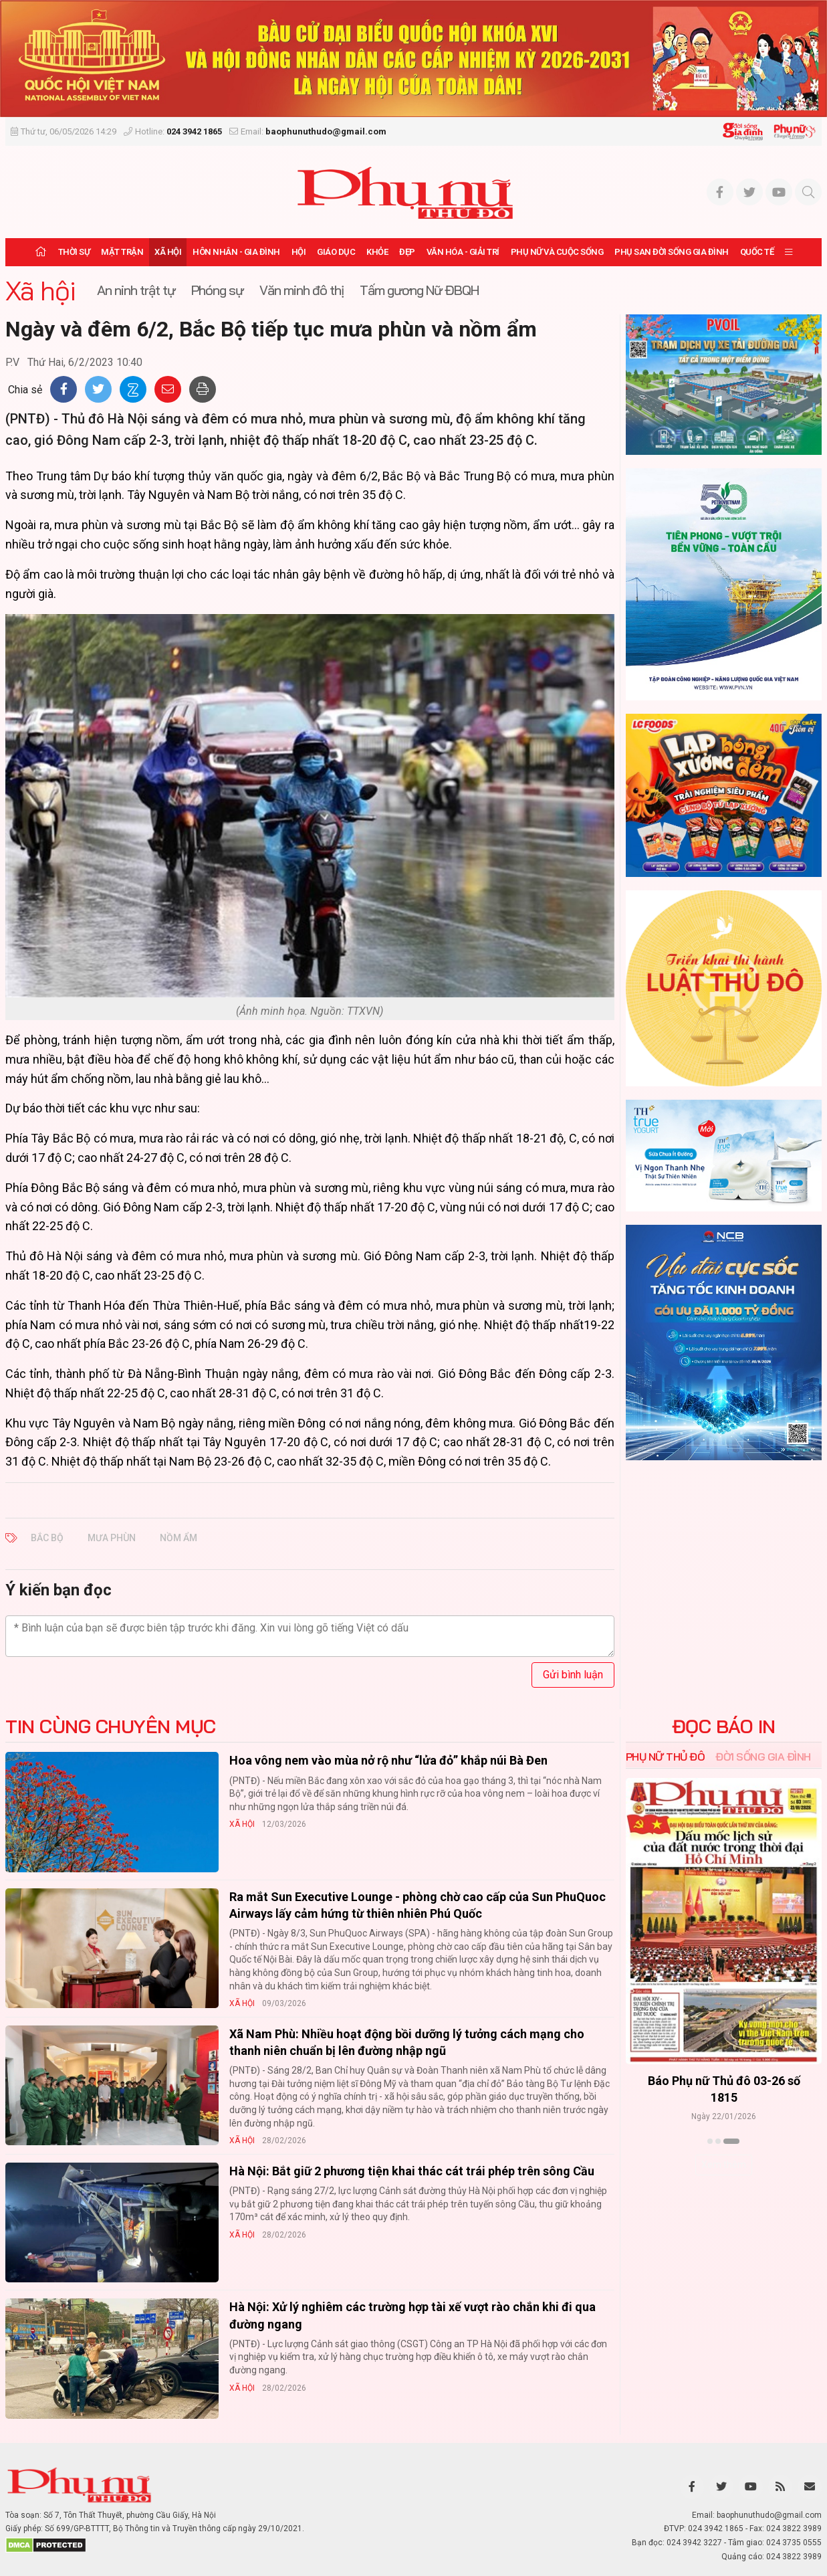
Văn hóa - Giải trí (463, 252)
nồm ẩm (178, 1537)
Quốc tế (757, 252)
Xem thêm (723, 2164)
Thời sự (74, 252)
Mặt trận (122, 252)
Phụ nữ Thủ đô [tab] (665, 1756)
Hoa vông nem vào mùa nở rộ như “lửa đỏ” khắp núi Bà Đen (388, 1760)
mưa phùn (112, 1537)
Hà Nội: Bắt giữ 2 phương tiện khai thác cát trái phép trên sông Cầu (411, 2171)
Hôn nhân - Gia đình (236, 252)
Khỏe (377, 252)
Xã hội (167, 252)
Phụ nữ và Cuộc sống (557, 252)
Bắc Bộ (47, 1537)
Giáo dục (336, 252)
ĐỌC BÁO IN (724, 1726)
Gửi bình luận (573, 1674)
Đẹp (407, 252)
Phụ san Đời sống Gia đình (671, 252)
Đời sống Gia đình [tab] (763, 1756)
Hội (298, 252)
